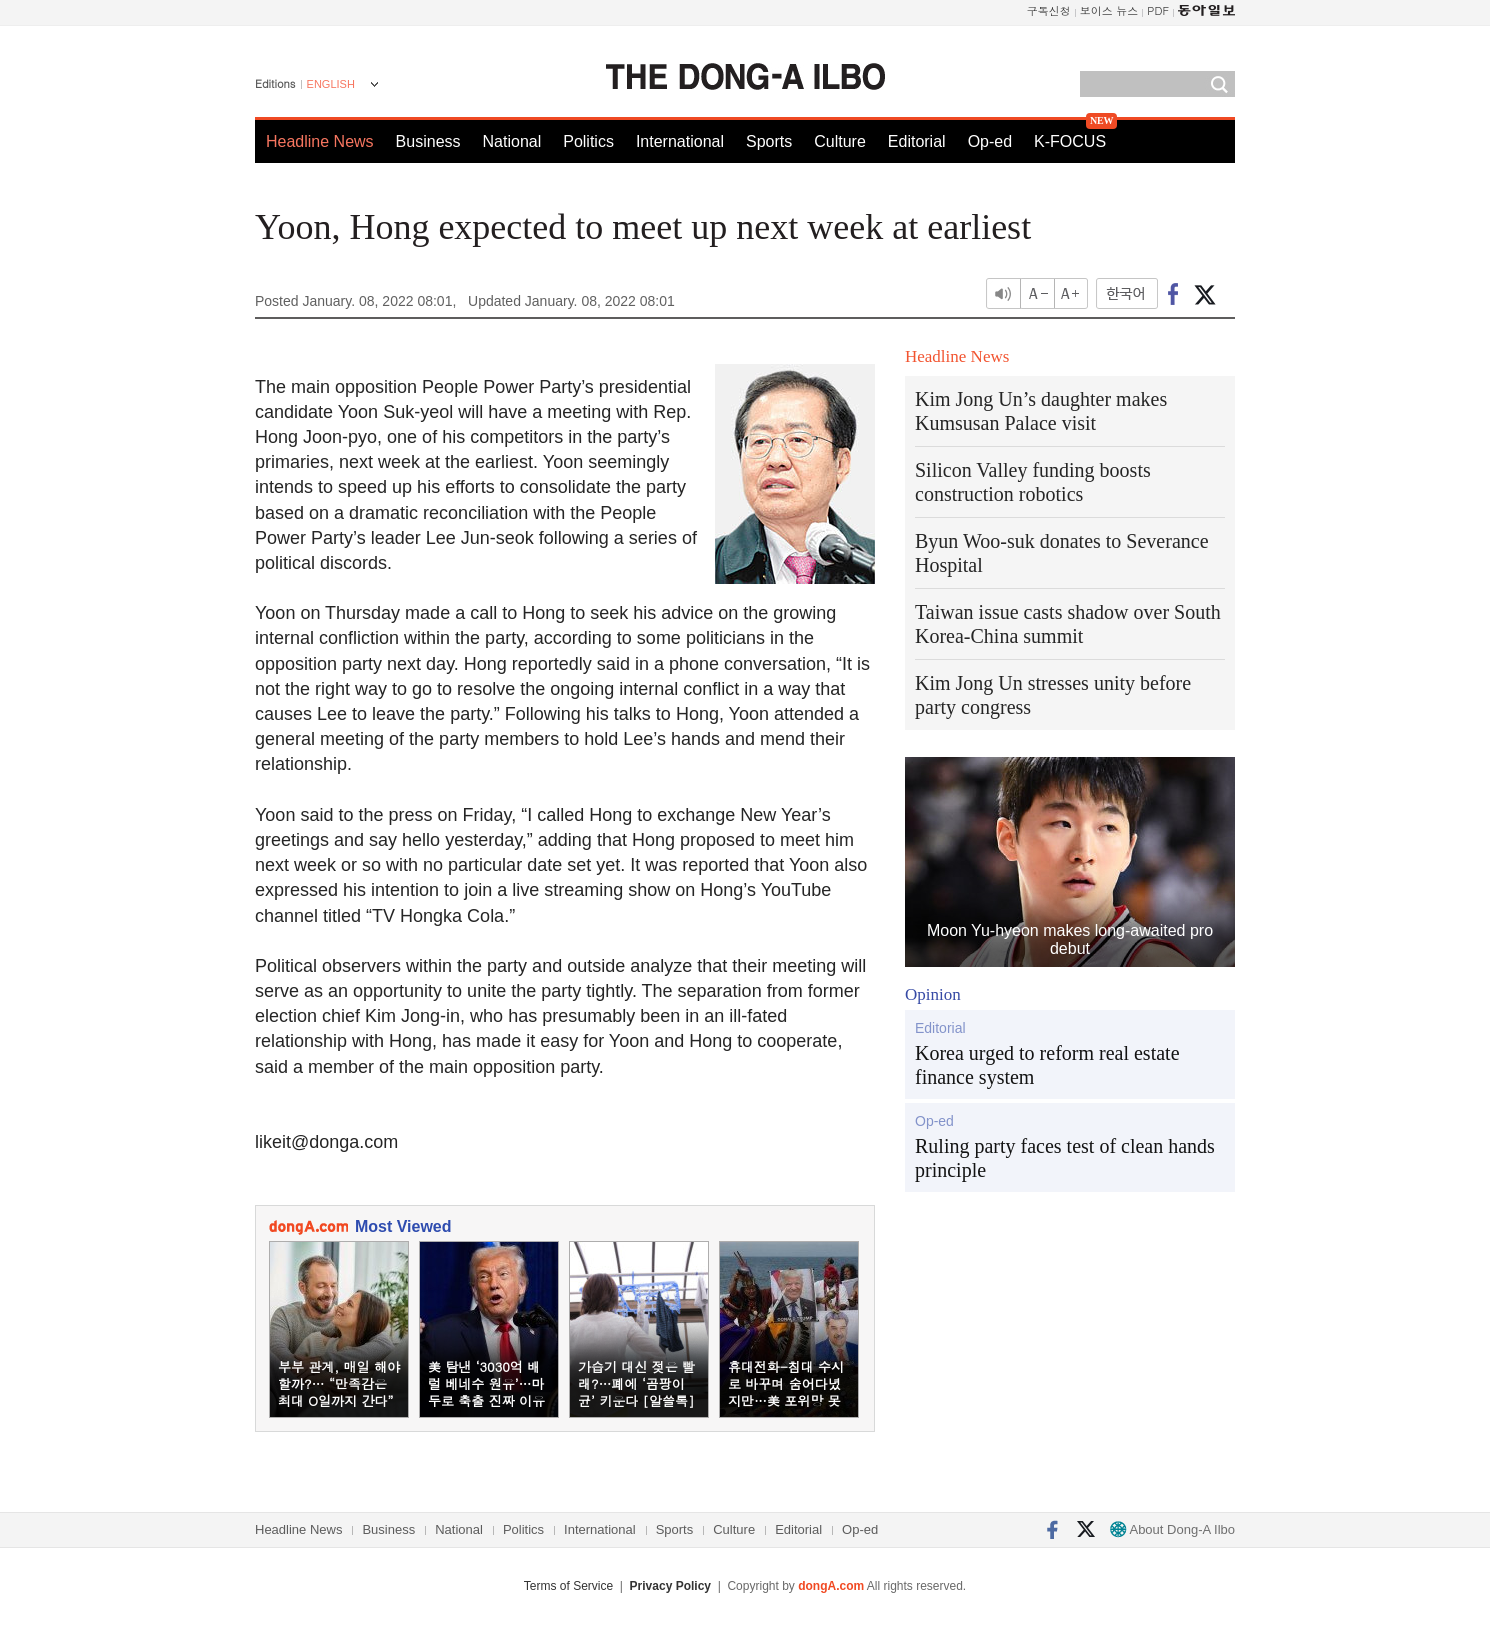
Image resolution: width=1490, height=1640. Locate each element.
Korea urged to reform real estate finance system (1047, 1065)
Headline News (320, 141)
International (680, 141)
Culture (840, 141)
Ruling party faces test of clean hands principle (1065, 1158)
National (512, 141)
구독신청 (1049, 10)
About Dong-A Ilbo (1172, 1529)
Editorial (917, 141)
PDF (1158, 10)
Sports (769, 141)
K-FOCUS (1070, 141)
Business (428, 141)
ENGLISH (331, 84)
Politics (588, 141)
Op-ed (990, 141)
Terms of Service (568, 1586)
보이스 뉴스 (1109, 10)
